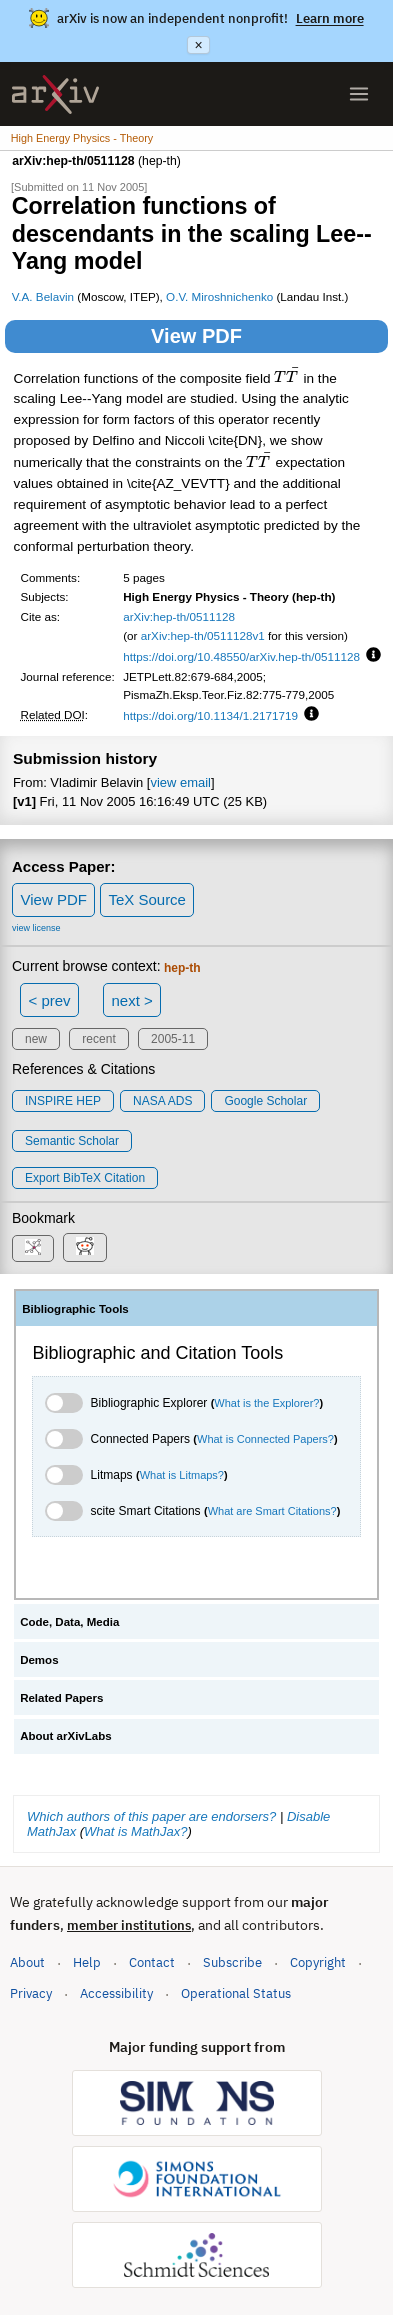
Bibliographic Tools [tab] (75, 1309)
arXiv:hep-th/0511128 (179, 616)
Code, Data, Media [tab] (69, 1622)
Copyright (318, 1962)
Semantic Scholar (72, 1141)
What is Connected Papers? (265, 1439)
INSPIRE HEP (63, 1101)
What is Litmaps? (182, 1475)
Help (87, 1962)
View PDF (196, 336)
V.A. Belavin (43, 296)
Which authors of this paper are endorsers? (151, 1816)
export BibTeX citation (85, 1178)
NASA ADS (162, 1101)
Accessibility (116, 1993)
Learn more (330, 18)
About (27, 1962)
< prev (50, 1000)
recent (98, 1039)
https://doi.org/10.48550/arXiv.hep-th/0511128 (241, 656)
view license (36, 928)
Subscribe (232, 1962)
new (36, 1039)
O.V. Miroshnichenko (219, 296)
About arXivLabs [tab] (66, 1736)
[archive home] (55, 94)
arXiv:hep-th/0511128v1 (203, 635)
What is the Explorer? (266, 1403)
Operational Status (236, 1992)
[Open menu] (359, 94)
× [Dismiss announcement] (198, 45)
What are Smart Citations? (272, 1511)
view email (180, 782)
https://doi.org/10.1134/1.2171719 (210, 715)
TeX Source (147, 899)
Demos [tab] (39, 1660)
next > (131, 1000)
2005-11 (173, 1039)
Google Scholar (265, 1101)
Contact (152, 1962)
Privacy (31, 1993)
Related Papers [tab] (61, 1698)
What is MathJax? (135, 1831)
